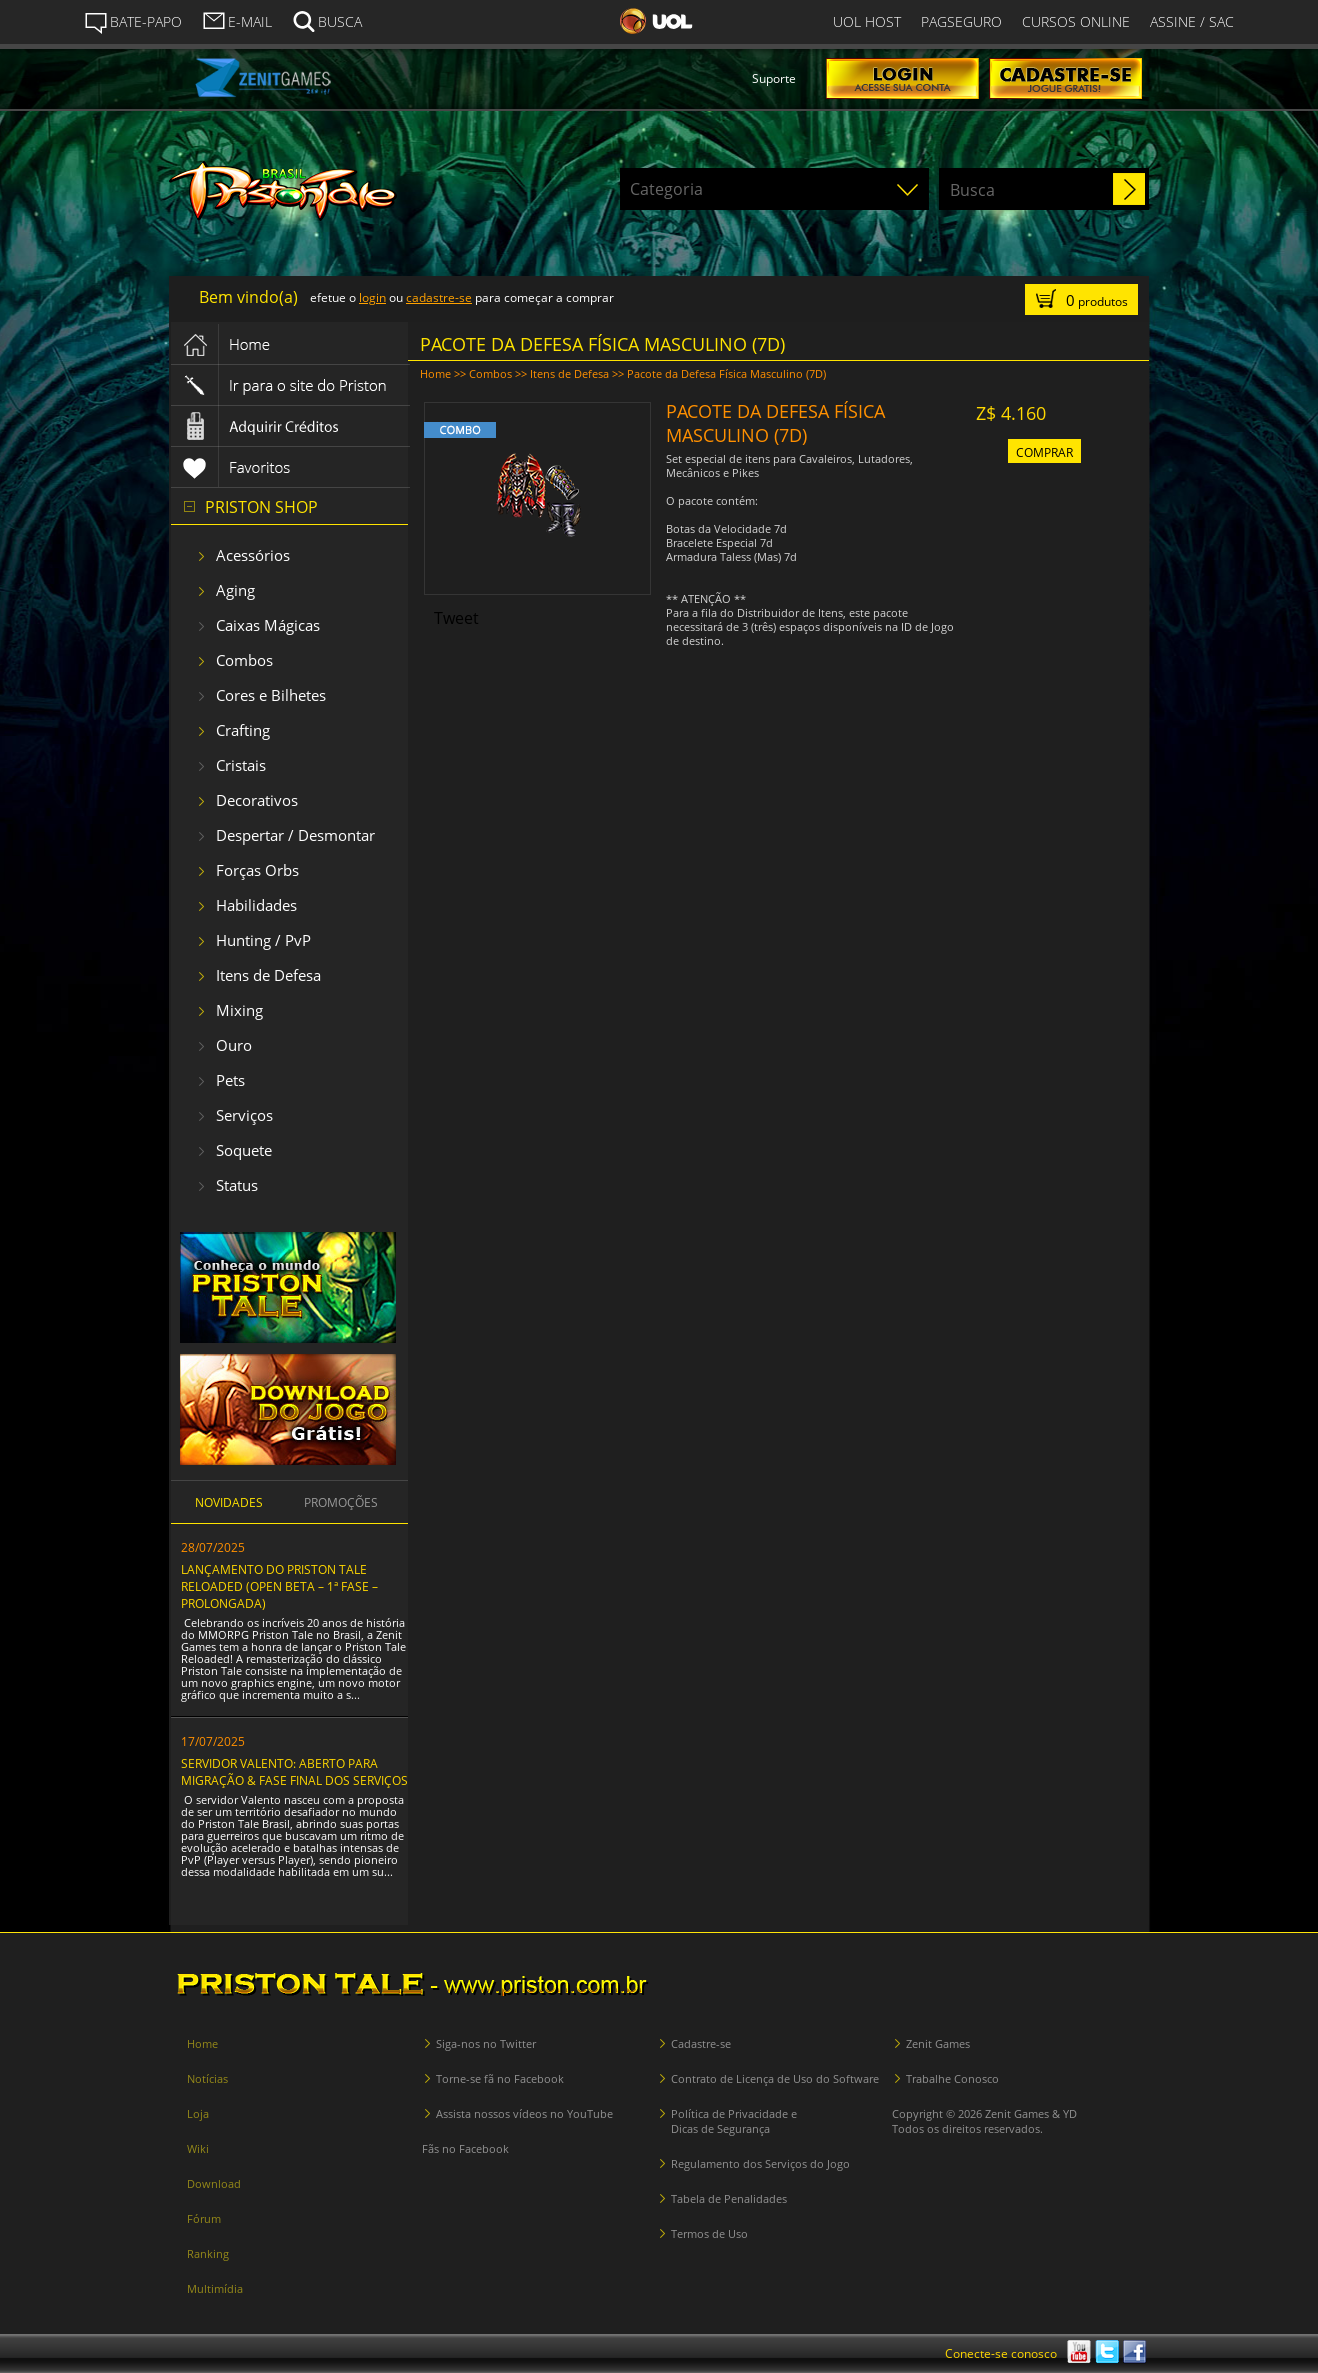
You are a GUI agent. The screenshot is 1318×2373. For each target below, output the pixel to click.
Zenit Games (938, 2043)
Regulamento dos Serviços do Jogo (760, 2163)
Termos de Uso (709, 2233)
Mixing (239, 1010)
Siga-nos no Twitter (486, 2043)
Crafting (243, 730)
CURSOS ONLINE (1076, 21)
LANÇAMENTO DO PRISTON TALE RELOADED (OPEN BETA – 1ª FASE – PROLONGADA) (279, 1586)
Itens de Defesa (268, 975)
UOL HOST (867, 21)
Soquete (244, 1150)
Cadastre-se (701, 2043)
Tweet (456, 618)
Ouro (234, 1045)
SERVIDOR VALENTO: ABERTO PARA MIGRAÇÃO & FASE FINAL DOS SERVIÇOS (294, 1772)
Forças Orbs (257, 870)
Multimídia (215, 2288)
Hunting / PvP (263, 940)
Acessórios (253, 555)
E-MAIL (237, 20)
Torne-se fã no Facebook (500, 2078)
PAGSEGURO (961, 21)
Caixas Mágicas (268, 625)
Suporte (774, 78)
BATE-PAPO (133, 22)
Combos (244, 660)
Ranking (208, 2253)
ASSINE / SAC (1192, 21)
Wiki (198, 2148)
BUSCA (327, 20)
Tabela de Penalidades (729, 2198)
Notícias (207, 2078)
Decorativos (257, 800)
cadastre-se (439, 297)
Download (214, 2183)
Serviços (244, 1115)
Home (435, 373)
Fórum (204, 2218)
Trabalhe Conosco (952, 2078)
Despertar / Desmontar (295, 835)
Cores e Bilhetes (271, 695)
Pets (230, 1080)
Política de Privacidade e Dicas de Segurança (734, 2121)
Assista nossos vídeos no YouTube (524, 2113)
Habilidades (256, 905)
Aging (235, 590)
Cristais (241, 765)
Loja (198, 2113)
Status (237, 1185)
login (372, 297)
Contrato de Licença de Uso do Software (775, 2078)
